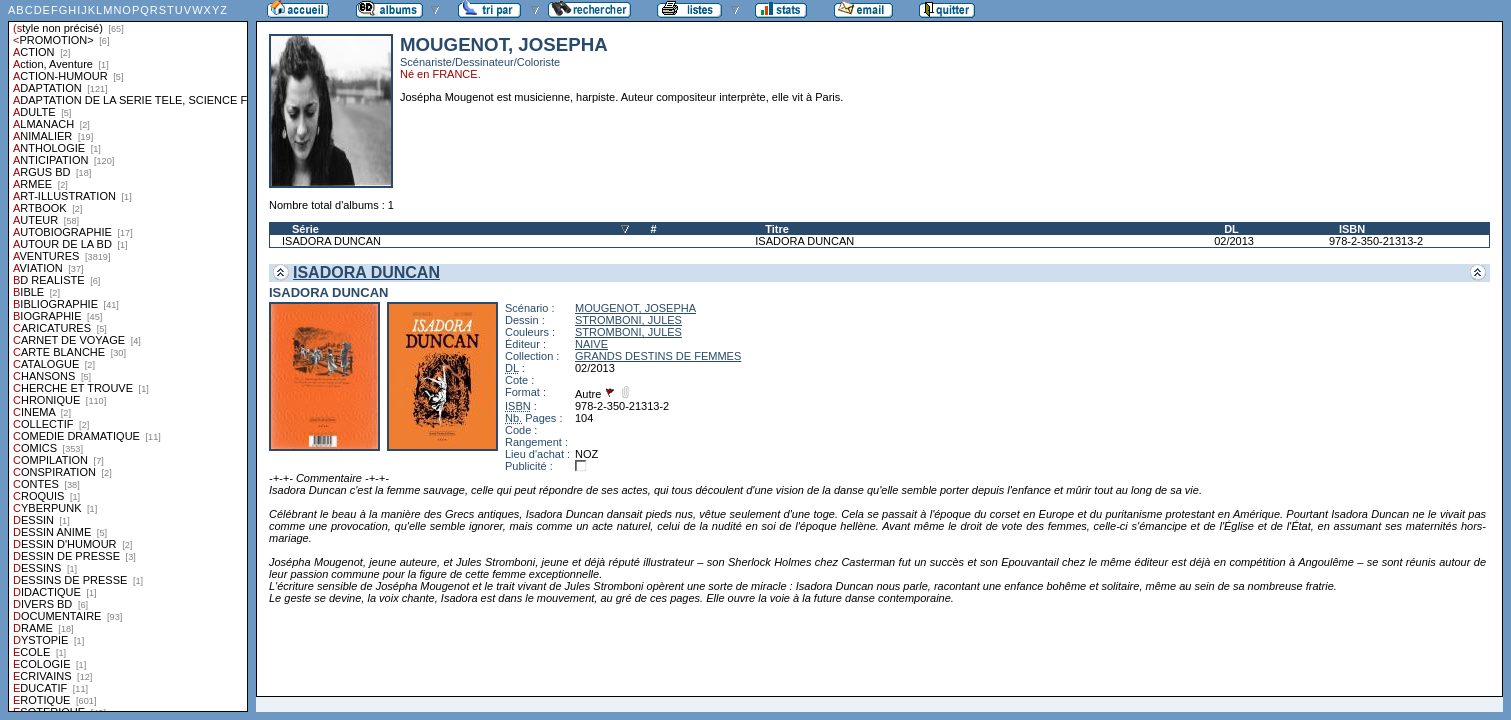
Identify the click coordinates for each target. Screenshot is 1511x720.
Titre (777, 229)
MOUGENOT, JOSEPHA (635, 308)
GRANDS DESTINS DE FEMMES (658, 356)
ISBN (1352, 229)
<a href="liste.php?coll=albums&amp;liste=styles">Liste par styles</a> (128, 356)
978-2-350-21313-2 (1376, 241)
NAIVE (591, 344)
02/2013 (1234, 241)
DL (1231, 229)
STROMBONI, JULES (628, 320)
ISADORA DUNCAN (331, 241)
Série (305, 229)
